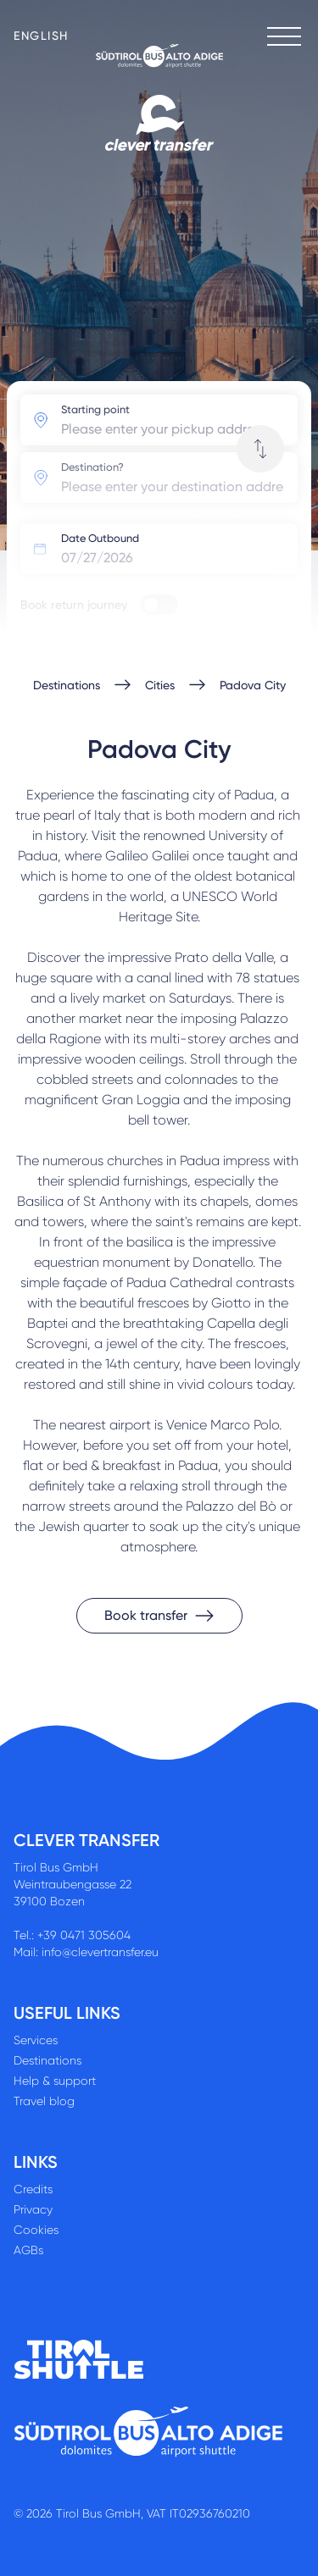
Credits (33, 2189)
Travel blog (44, 2101)
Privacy (33, 2209)
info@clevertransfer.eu (100, 1952)
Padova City (253, 685)
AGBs (28, 2250)
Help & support (55, 2080)
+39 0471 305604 (84, 1935)
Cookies (36, 2229)
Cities (160, 685)
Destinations (66, 685)
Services (36, 2040)
